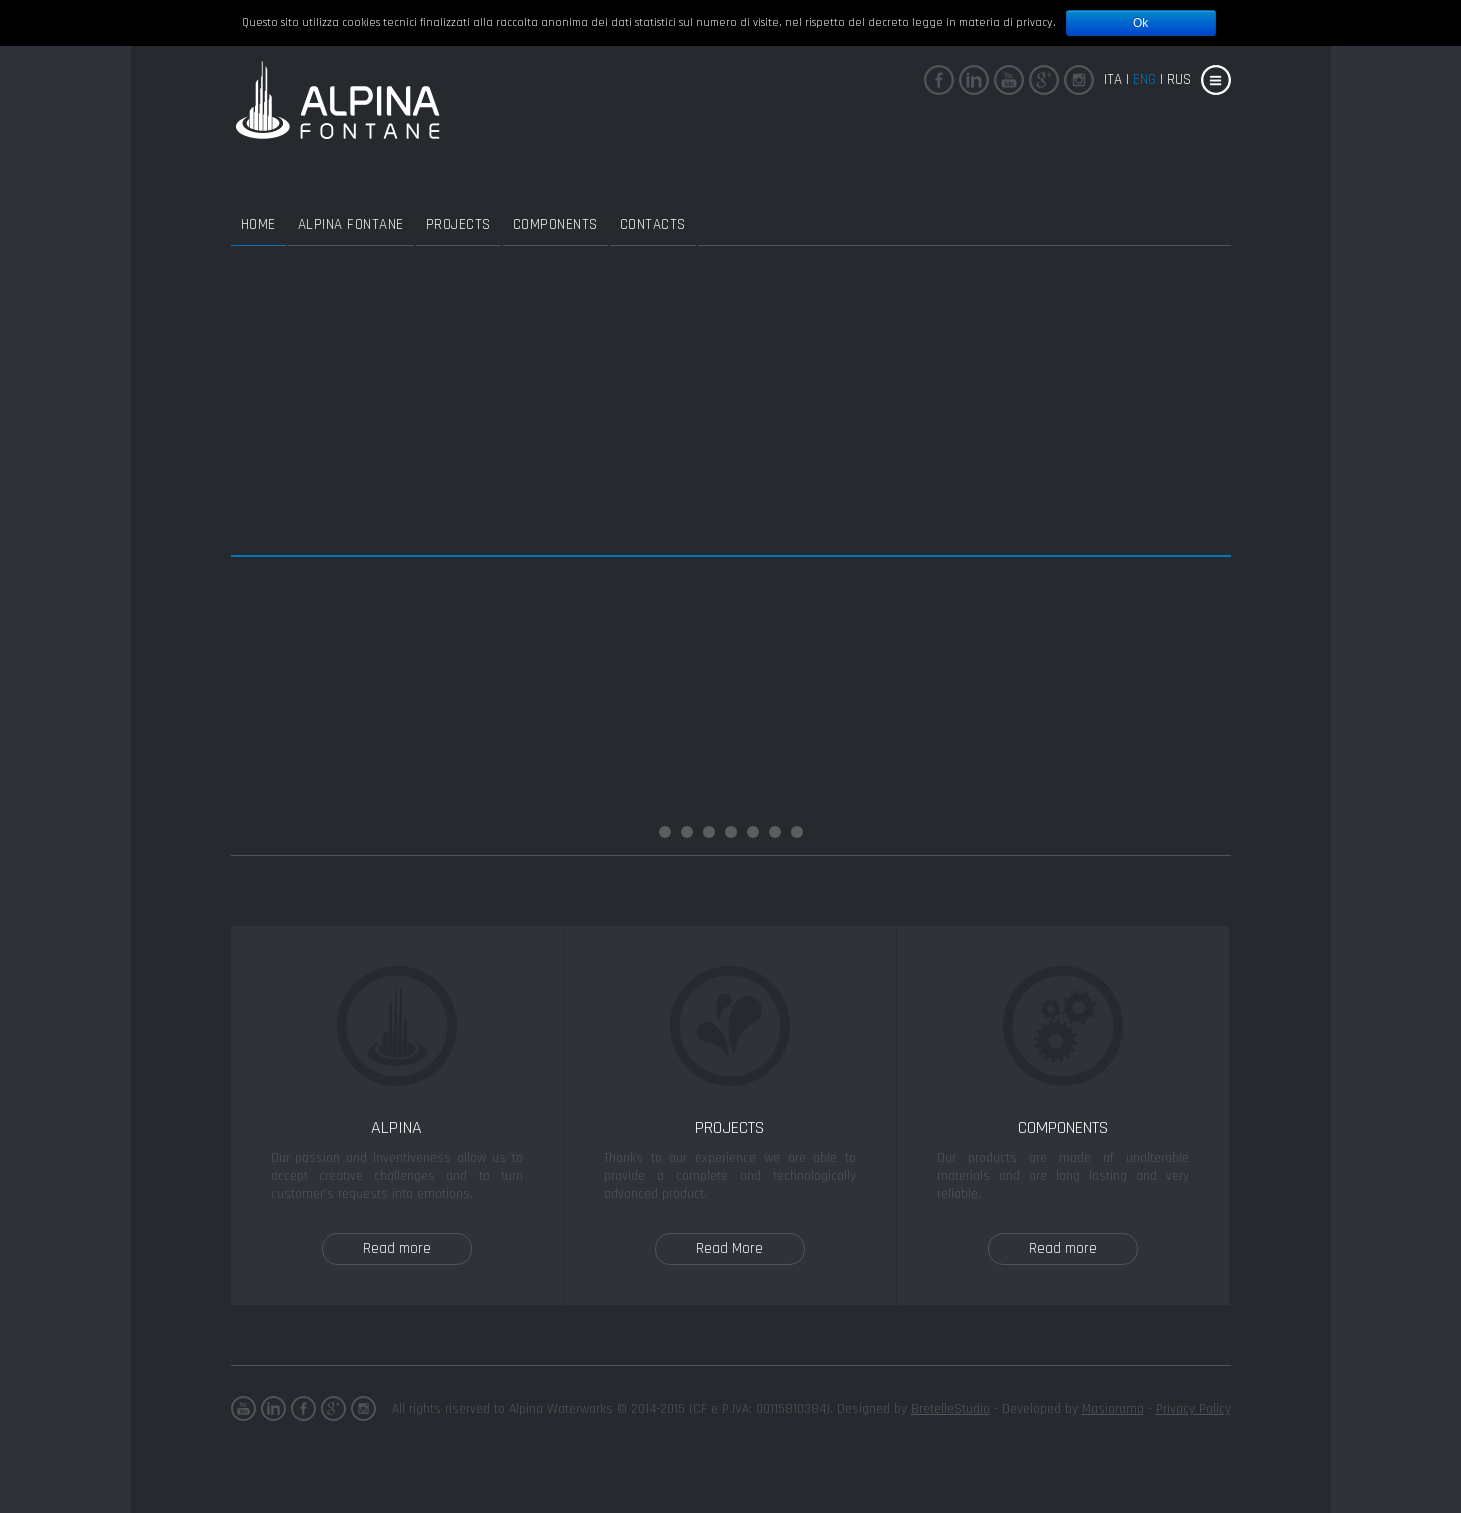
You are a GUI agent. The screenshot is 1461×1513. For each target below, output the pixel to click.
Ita (1113, 79)
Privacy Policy (1193, 1409)
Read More (729, 1248)
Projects (458, 224)
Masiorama (1113, 1409)
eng (1144, 79)
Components (555, 224)
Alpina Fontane (351, 224)
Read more (397, 1248)
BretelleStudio (950, 1409)
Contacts (653, 224)
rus (1179, 79)
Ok (1140, 23)
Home (258, 224)
